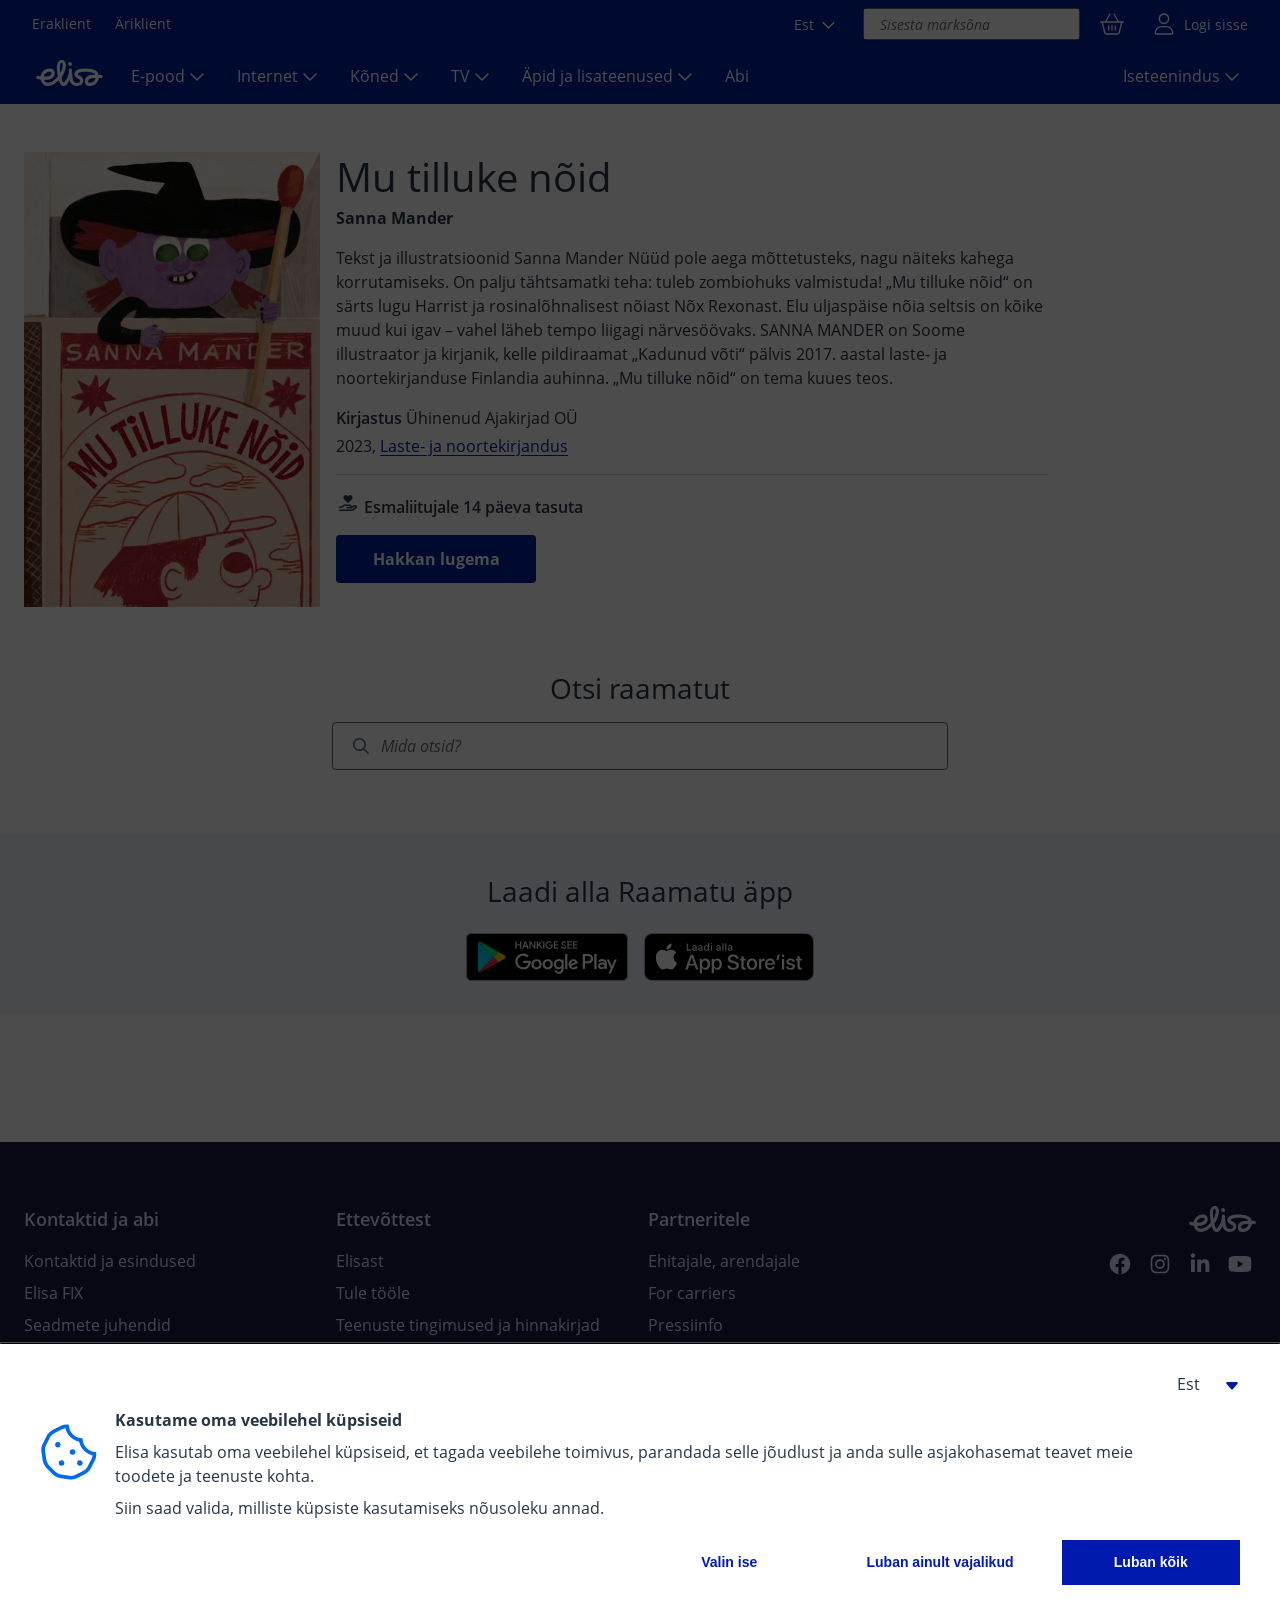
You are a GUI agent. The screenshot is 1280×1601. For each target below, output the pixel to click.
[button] (1200, 1384)
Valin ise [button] (729, 1562)
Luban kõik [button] (1151, 1562)
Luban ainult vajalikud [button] (939, 1562)
